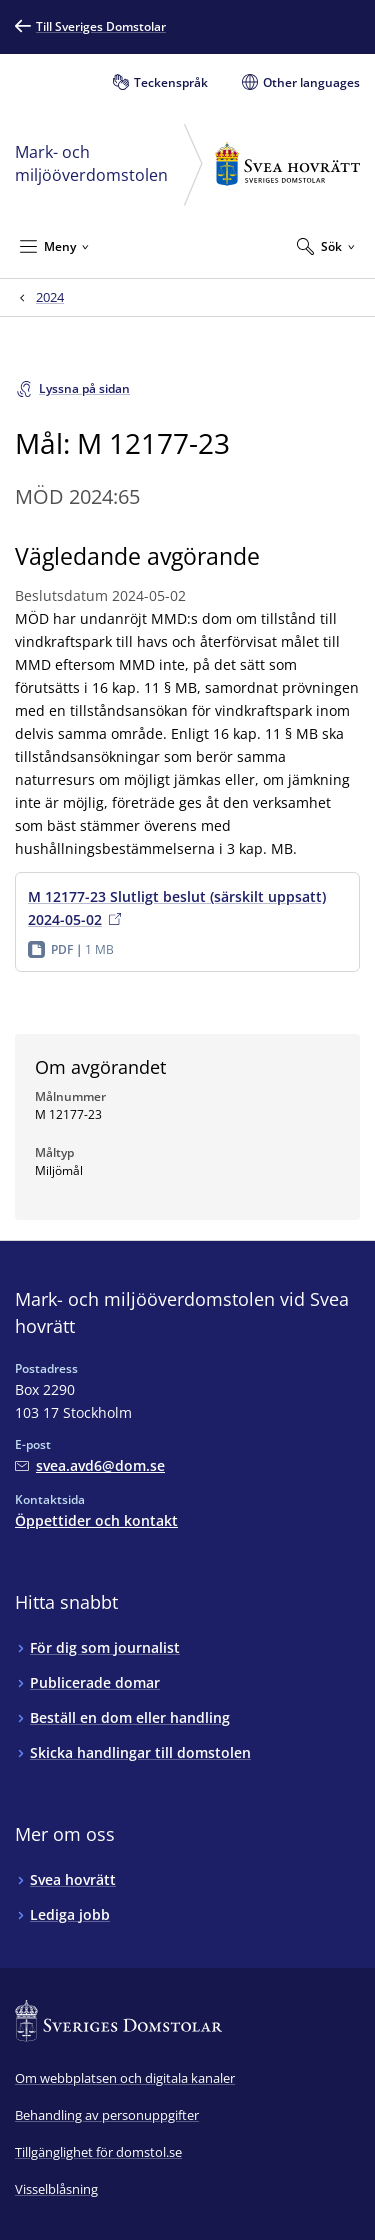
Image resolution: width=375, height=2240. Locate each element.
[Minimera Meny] (54, 246)
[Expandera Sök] (326, 246)
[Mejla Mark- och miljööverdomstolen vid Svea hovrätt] (90, 1465)
